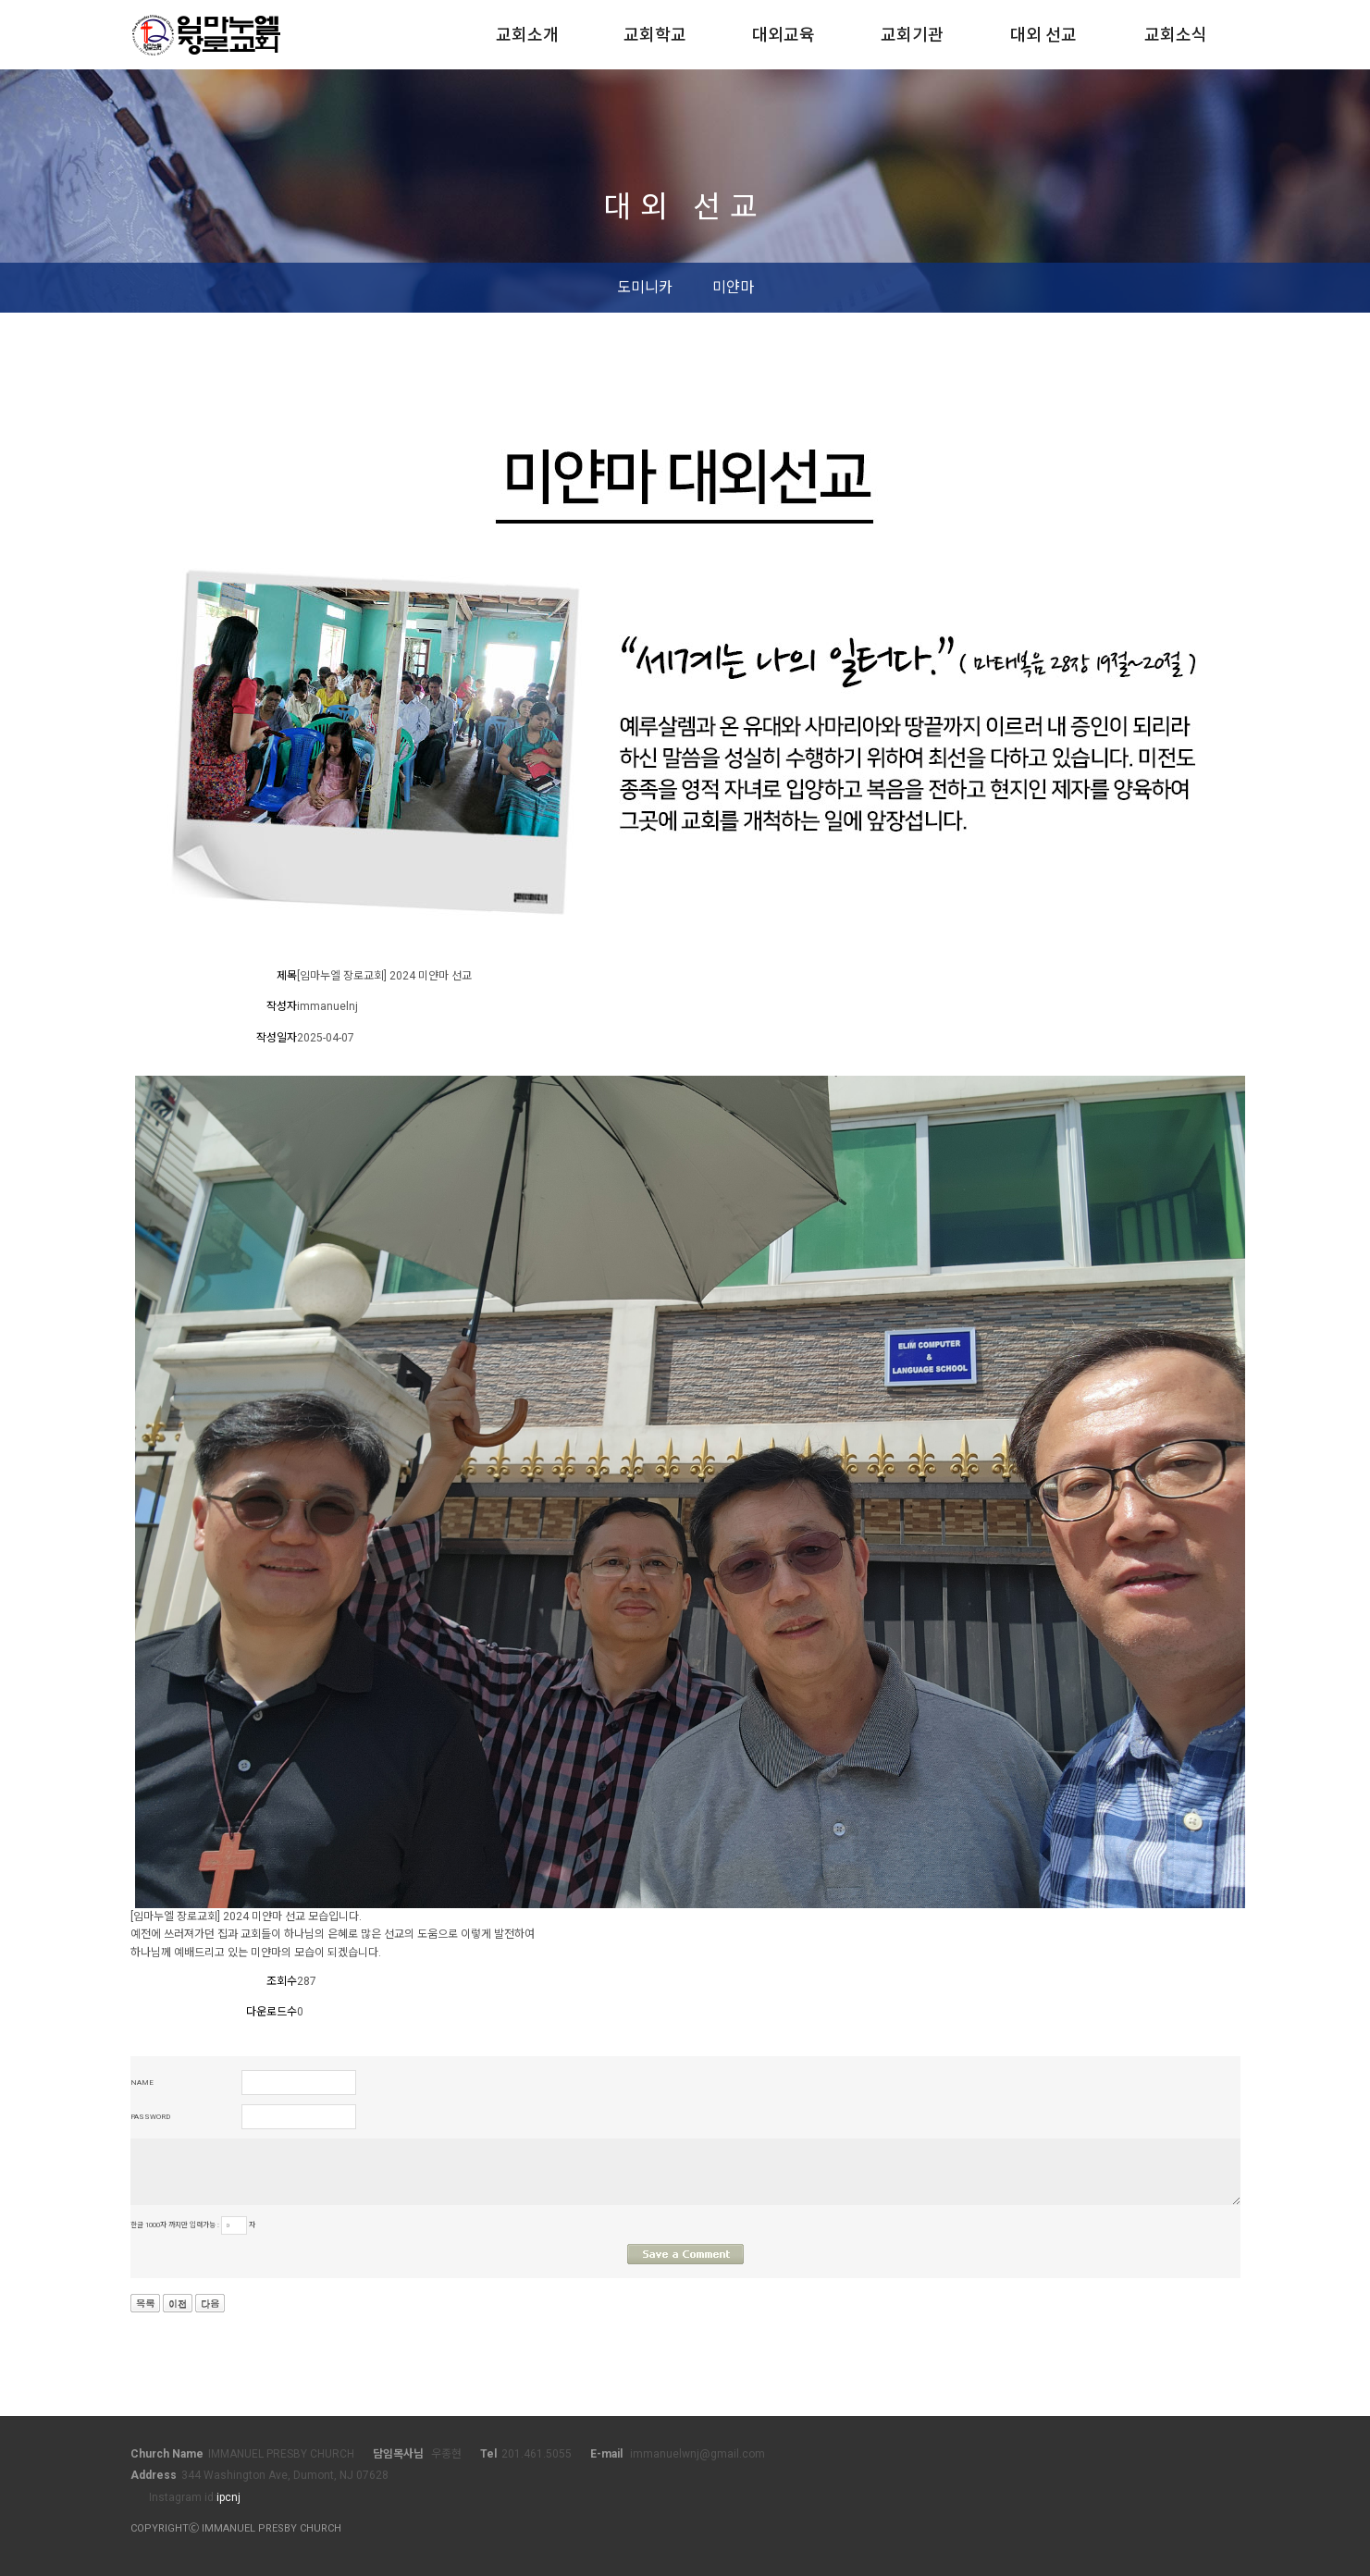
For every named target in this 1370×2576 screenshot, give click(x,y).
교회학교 (654, 34)
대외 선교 (1043, 34)
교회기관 (912, 34)
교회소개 (527, 34)
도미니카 (645, 287)
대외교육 (783, 34)
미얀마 (733, 287)
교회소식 (1175, 34)
